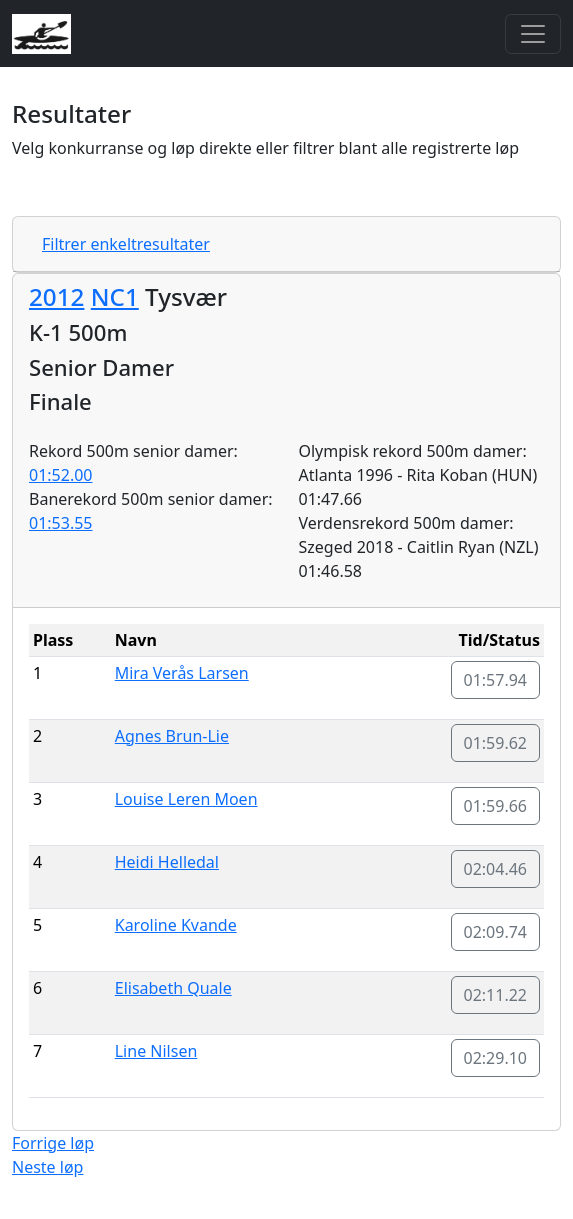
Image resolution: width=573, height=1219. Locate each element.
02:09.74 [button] (496, 932)
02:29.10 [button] (496, 1058)
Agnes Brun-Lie (172, 736)
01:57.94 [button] (496, 680)
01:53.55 (61, 523)
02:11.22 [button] (496, 995)
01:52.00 (61, 475)
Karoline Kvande (176, 925)
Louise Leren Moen (186, 799)
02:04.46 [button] (496, 869)
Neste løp (47, 1167)
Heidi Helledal (167, 862)
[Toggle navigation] (533, 34)
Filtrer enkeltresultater (126, 244)
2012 (56, 296)
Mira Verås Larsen (182, 673)
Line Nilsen (156, 1051)
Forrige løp (53, 1143)
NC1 (115, 296)
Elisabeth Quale (173, 988)
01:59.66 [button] (496, 806)
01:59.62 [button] (496, 743)
